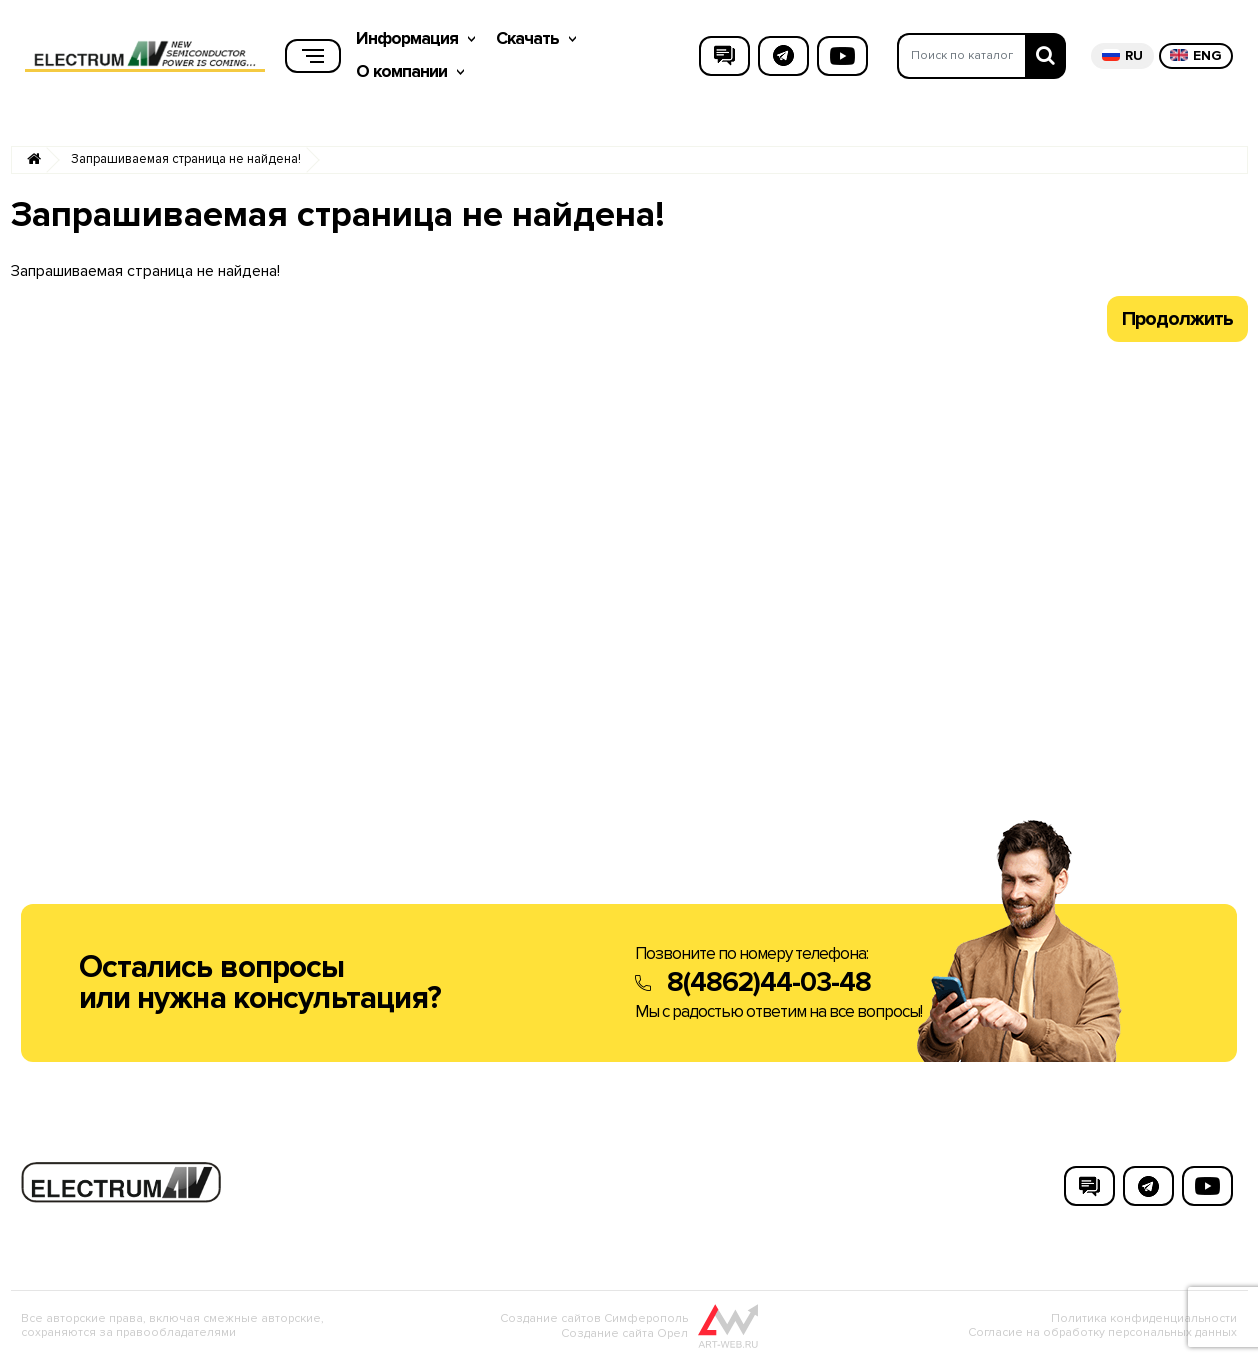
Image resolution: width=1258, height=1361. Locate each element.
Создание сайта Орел (624, 1333)
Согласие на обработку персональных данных (1102, 1332)
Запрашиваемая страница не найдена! (186, 159)
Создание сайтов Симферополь (594, 1318)
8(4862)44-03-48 (769, 982)
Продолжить (1177, 319)
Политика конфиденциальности (1144, 1318)
